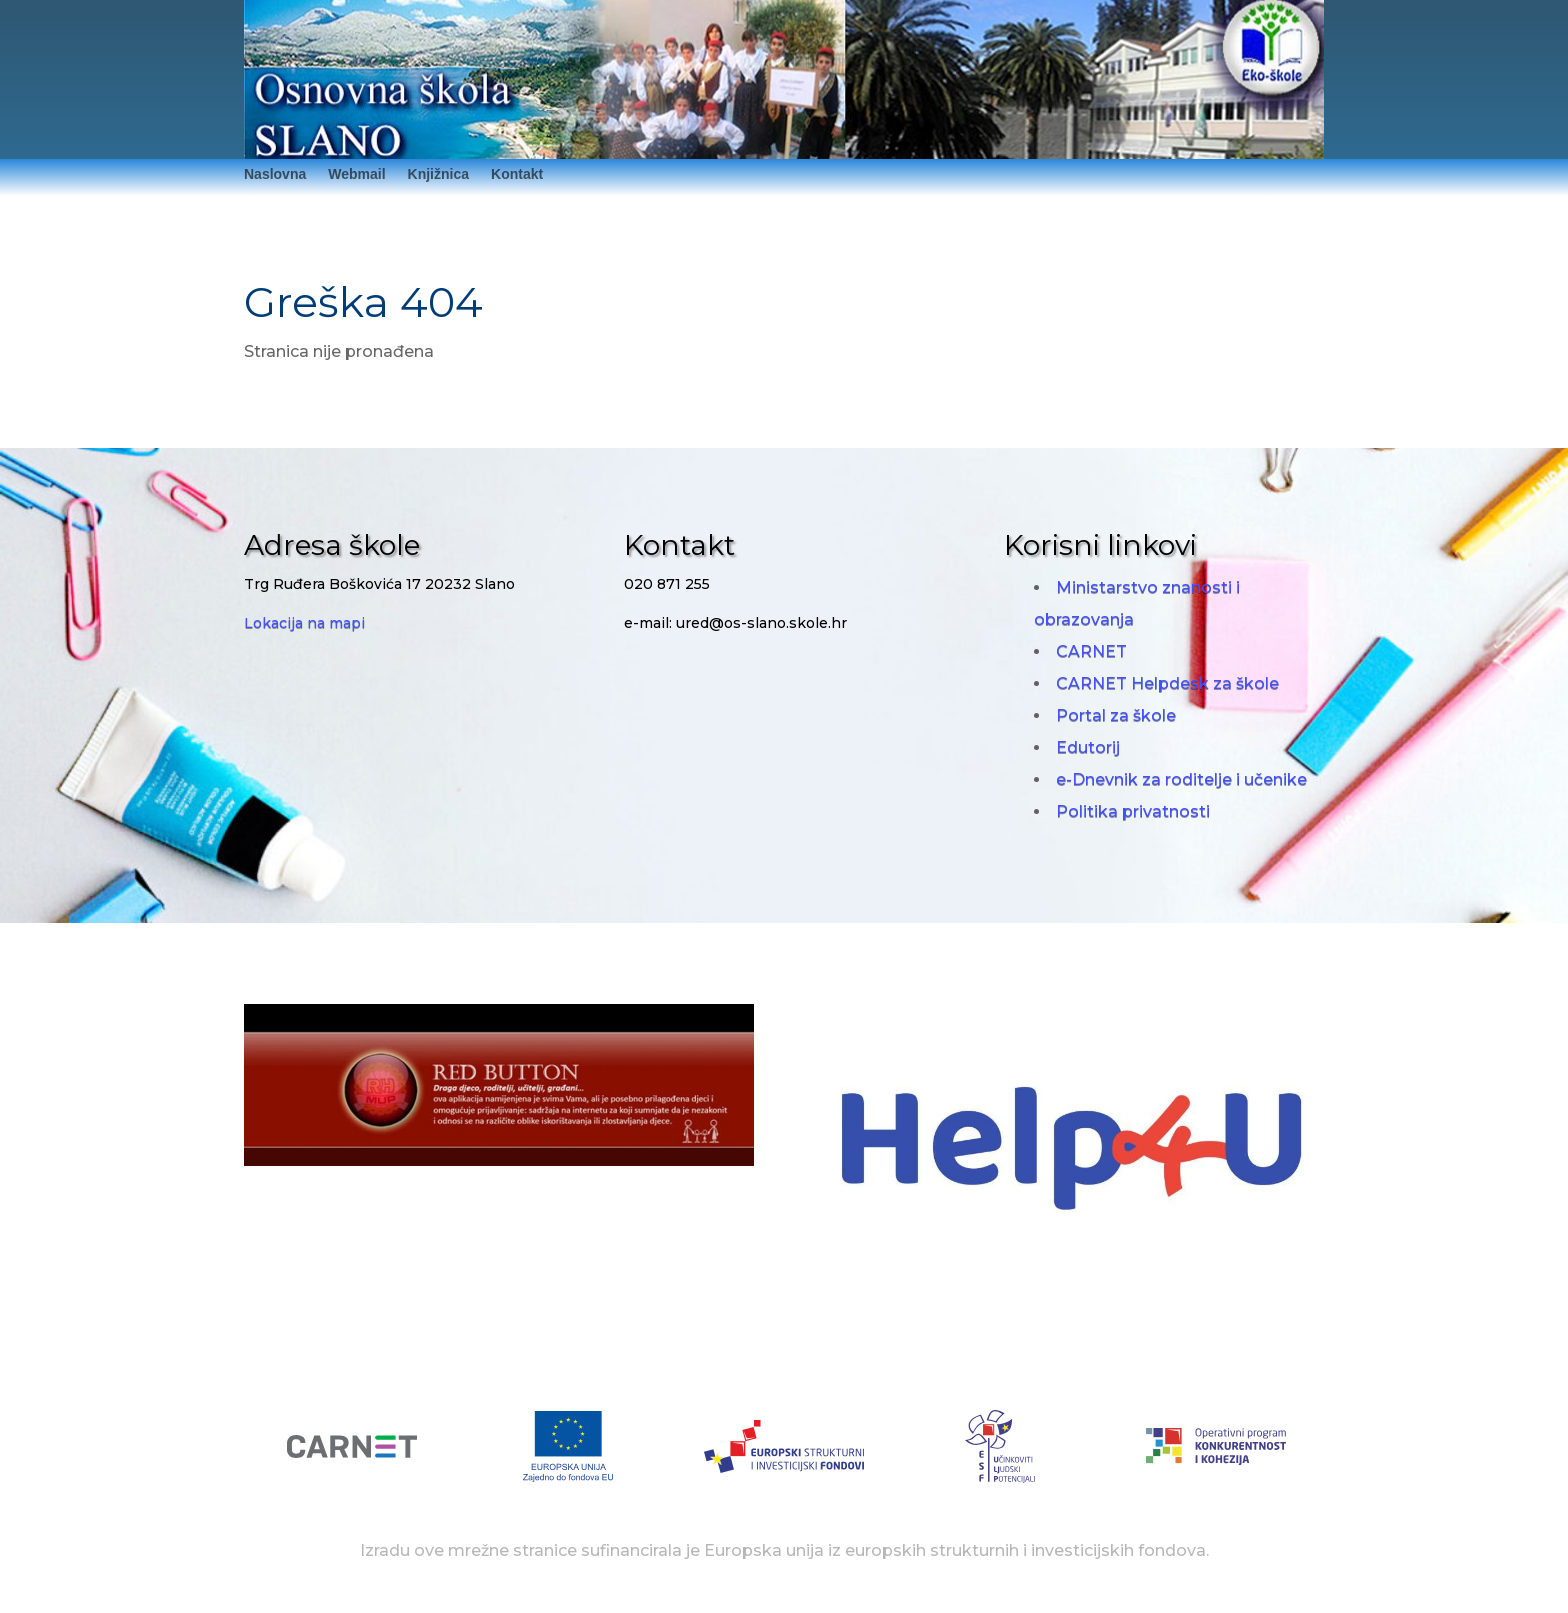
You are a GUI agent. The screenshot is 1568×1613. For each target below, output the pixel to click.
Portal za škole (1116, 715)
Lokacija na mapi (304, 623)
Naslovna (275, 174)
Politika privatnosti (1133, 811)
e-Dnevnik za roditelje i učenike (1181, 779)
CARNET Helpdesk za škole (1167, 683)
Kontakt (517, 174)
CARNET (1091, 651)
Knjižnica (438, 174)
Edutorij (1088, 747)
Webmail (356, 174)
